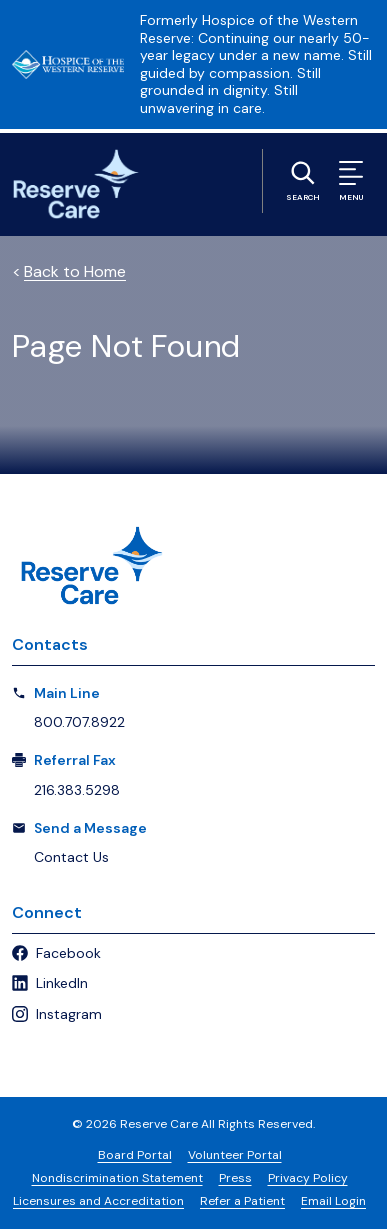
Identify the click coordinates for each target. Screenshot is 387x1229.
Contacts (50, 644)
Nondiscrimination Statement (117, 1178)
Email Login (333, 1201)
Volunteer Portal (235, 1155)
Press (235, 1178)
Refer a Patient (242, 1201)
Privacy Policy (308, 1178)
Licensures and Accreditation (98, 1201)
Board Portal (135, 1155)
